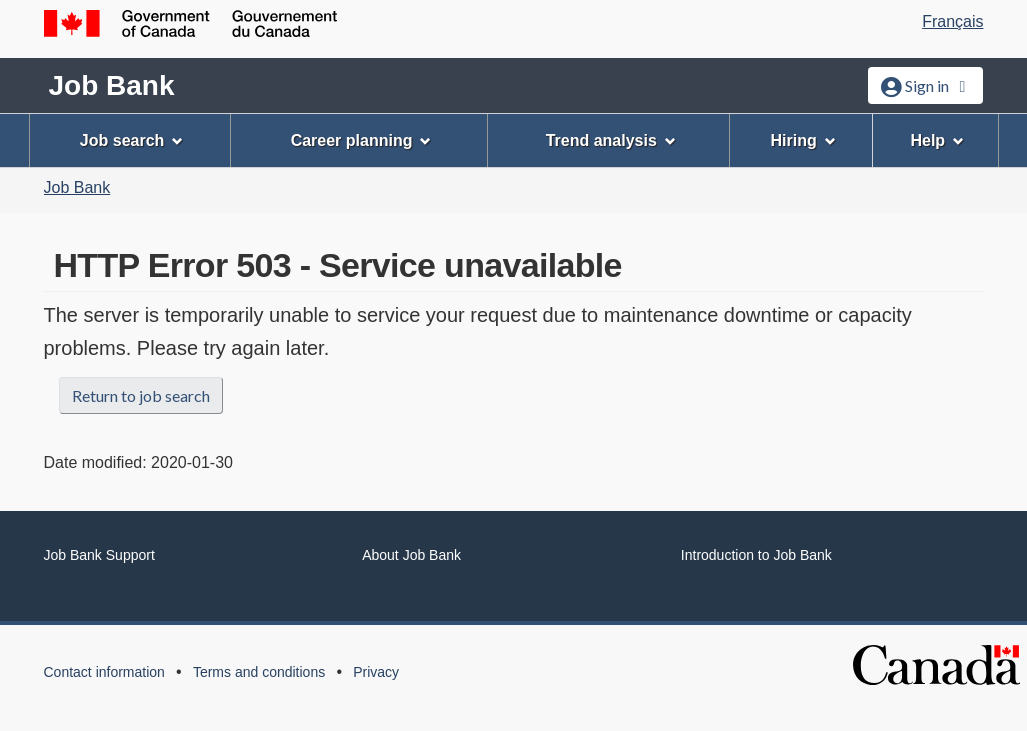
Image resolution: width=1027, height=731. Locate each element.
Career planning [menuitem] (361, 140)
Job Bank (112, 85)
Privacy (376, 672)
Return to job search (141, 395)
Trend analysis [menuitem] (611, 140)
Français (952, 21)
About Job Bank (411, 555)
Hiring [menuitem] (802, 140)
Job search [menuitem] (131, 140)
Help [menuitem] (937, 140)
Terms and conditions (259, 672)
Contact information (104, 672)
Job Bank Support (99, 555)
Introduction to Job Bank (756, 555)
